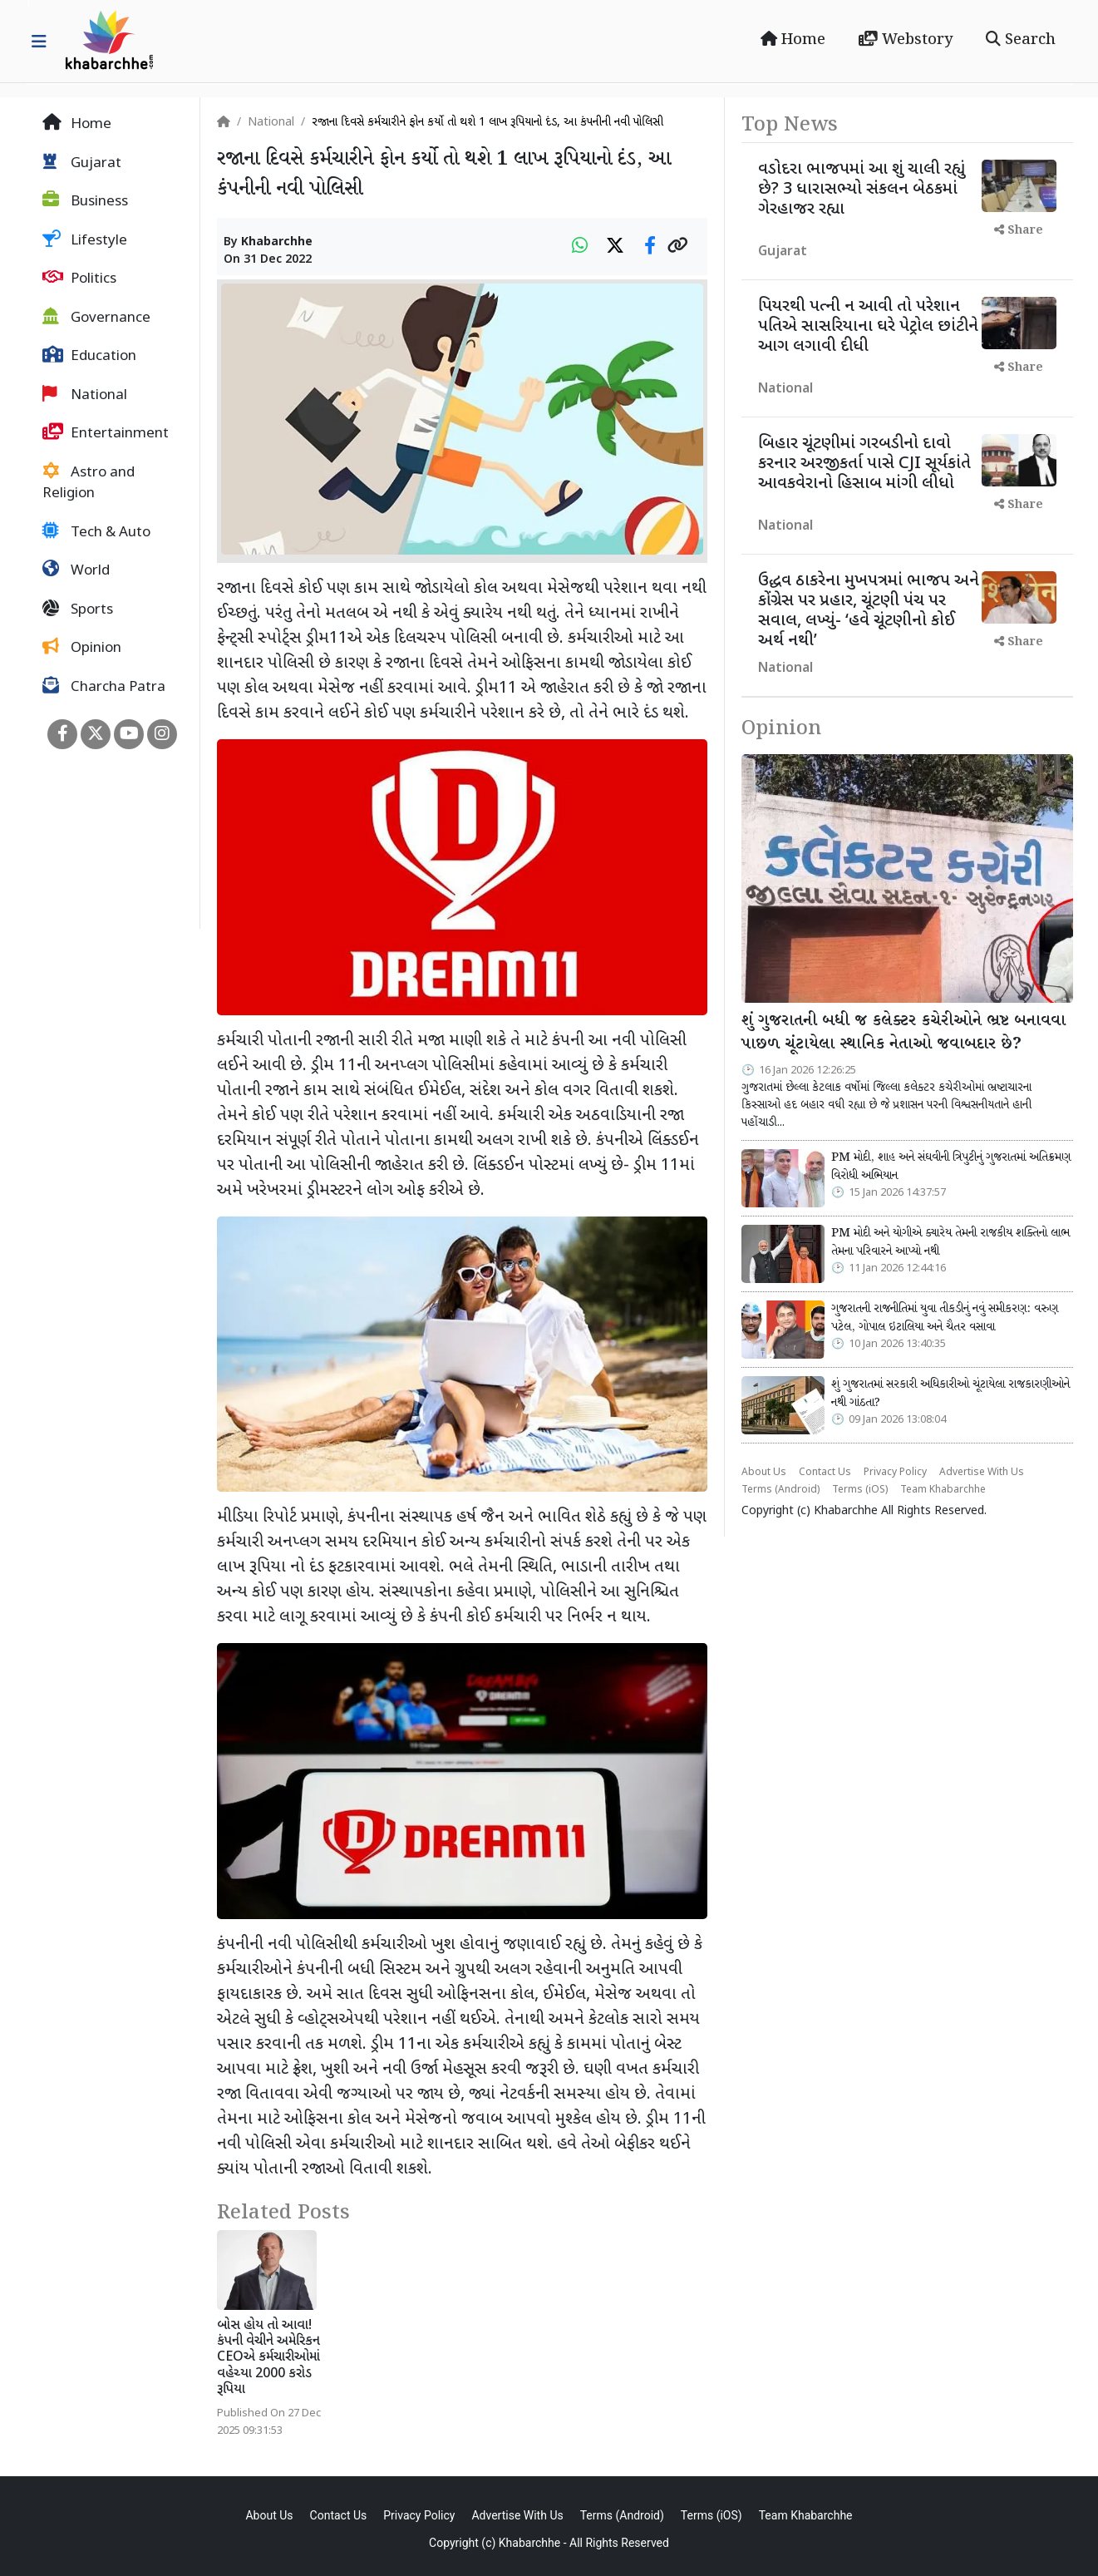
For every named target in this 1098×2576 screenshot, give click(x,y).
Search (1021, 40)
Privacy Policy (895, 1472)
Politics (79, 279)
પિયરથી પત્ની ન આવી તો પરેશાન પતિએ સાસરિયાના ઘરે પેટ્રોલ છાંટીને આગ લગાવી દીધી (868, 327)
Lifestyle (84, 240)
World (76, 570)
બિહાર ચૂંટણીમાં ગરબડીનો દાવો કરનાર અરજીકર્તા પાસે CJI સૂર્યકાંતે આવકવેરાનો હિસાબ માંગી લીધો (864, 464)
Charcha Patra (103, 687)
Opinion (81, 648)
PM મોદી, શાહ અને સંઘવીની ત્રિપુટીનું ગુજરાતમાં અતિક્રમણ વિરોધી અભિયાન (951, 1166)
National (84, 395)
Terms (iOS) (860, 1490)
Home (793, 40)
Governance (96, 318)
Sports (77, 609)
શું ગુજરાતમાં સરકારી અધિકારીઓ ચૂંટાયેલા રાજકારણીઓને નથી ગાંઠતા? (950, 1393)
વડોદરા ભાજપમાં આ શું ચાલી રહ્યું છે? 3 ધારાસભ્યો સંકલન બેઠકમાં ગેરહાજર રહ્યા (861, 189)
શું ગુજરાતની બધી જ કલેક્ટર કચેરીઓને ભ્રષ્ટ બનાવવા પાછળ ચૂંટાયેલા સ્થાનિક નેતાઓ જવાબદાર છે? (903, 1033)
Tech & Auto (96, 532)
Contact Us (825, 1472)
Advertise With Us (981, 1472)
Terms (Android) (780, 1490)
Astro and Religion (88, 483)
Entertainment (105, 433)
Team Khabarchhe (943, 1490)
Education (89, 356)
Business (85, 201)
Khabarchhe (277, 242)
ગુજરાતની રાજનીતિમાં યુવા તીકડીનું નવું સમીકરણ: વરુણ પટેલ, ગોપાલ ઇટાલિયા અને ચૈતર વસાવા (944, 1317)
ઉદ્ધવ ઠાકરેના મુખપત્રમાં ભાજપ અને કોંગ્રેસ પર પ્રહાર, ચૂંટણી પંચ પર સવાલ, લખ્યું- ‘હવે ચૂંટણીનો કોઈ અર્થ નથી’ (868, 611)
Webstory (906, 40)
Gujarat (81, 163)
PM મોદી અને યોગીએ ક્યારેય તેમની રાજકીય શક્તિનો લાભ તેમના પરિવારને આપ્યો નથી (950, 1242)
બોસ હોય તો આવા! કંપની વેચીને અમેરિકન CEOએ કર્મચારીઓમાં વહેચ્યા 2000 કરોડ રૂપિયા (268, 2358)
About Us (763, 1472)
